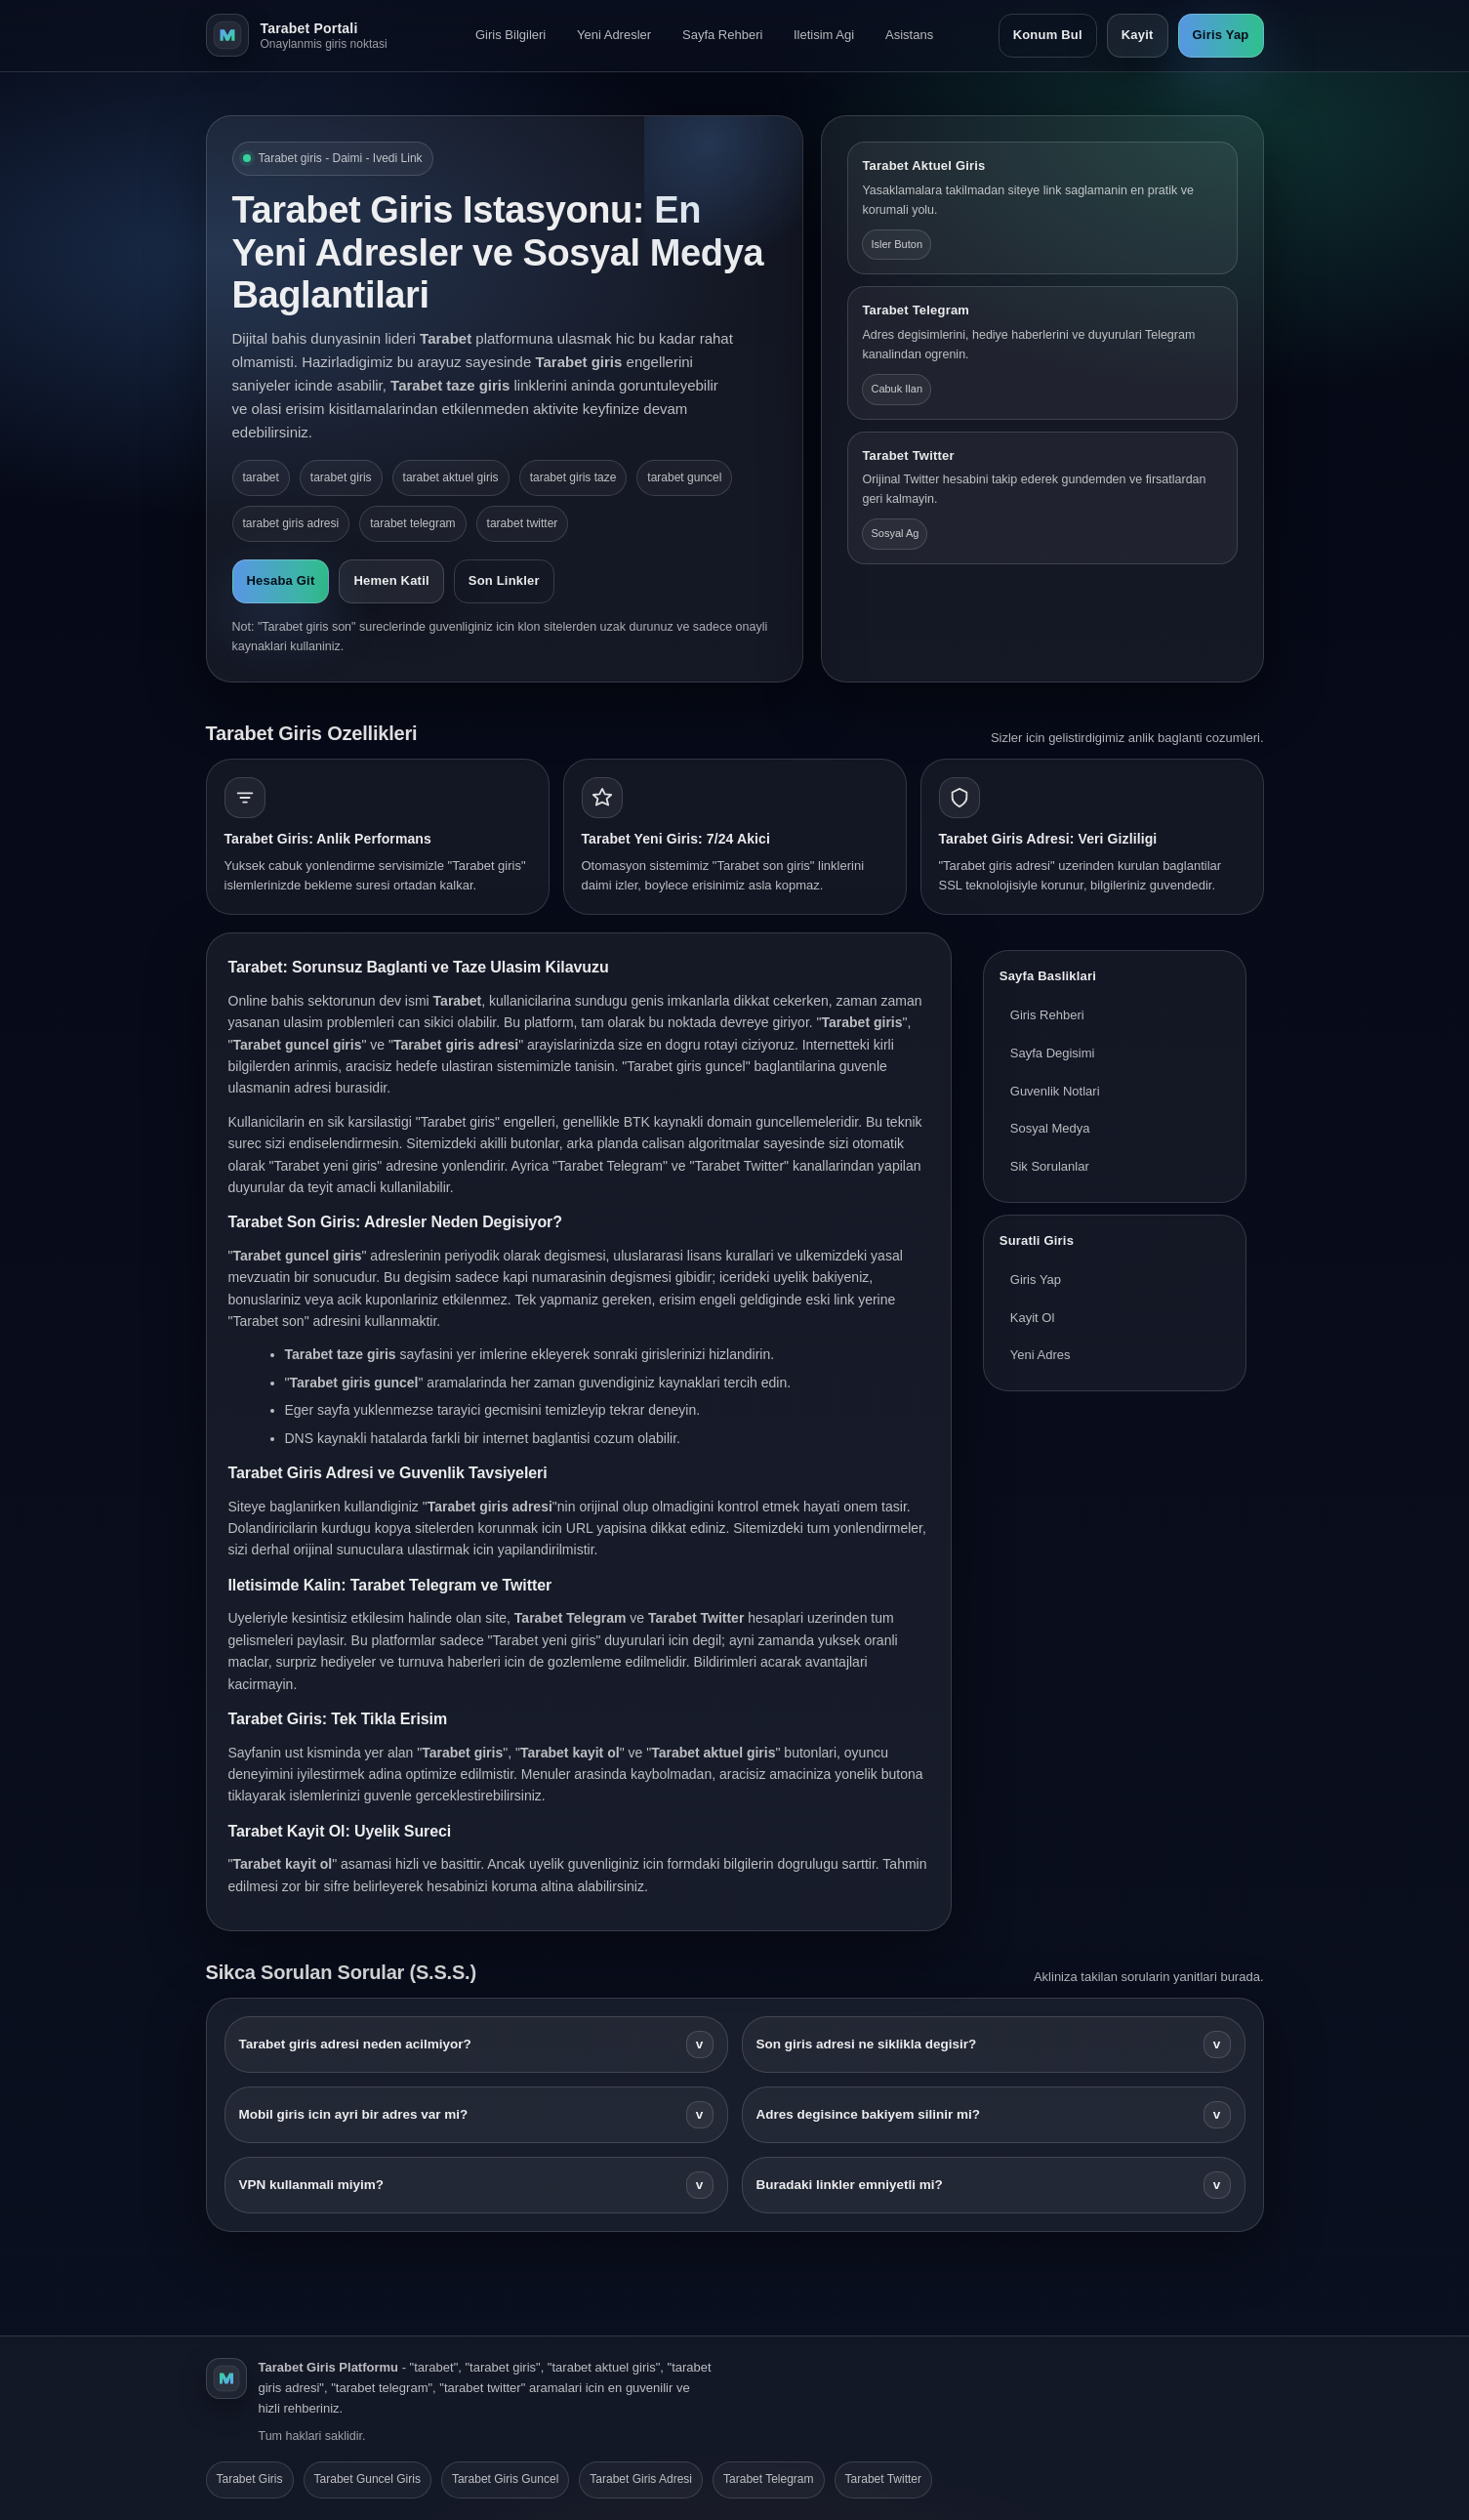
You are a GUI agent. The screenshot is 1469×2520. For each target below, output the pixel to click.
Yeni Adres (1040, 1354)
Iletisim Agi (824, 34)
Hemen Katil (390, 580)
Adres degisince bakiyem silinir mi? (993, 2114)
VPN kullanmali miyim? (476, 2185)
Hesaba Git (281, 580)
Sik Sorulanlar (1049, 1166)
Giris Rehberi (1047, 1015)
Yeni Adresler (614, 34)
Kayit (1138, 34)
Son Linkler (504, 580)
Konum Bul (1047, 34)
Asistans (909, 34)
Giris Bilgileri (510, 34)
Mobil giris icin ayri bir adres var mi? (476, 2114)
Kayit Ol (1032, 1317)
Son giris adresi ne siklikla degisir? (993, 2044)
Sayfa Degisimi (1052, 1053)
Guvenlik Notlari (1055, 1091)
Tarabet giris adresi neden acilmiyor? (476, 2044)
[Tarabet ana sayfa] (308, 35)
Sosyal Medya (1050, 1128)
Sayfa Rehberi (722, 34)
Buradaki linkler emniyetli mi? (993, 2185)
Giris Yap (1221, 34)
